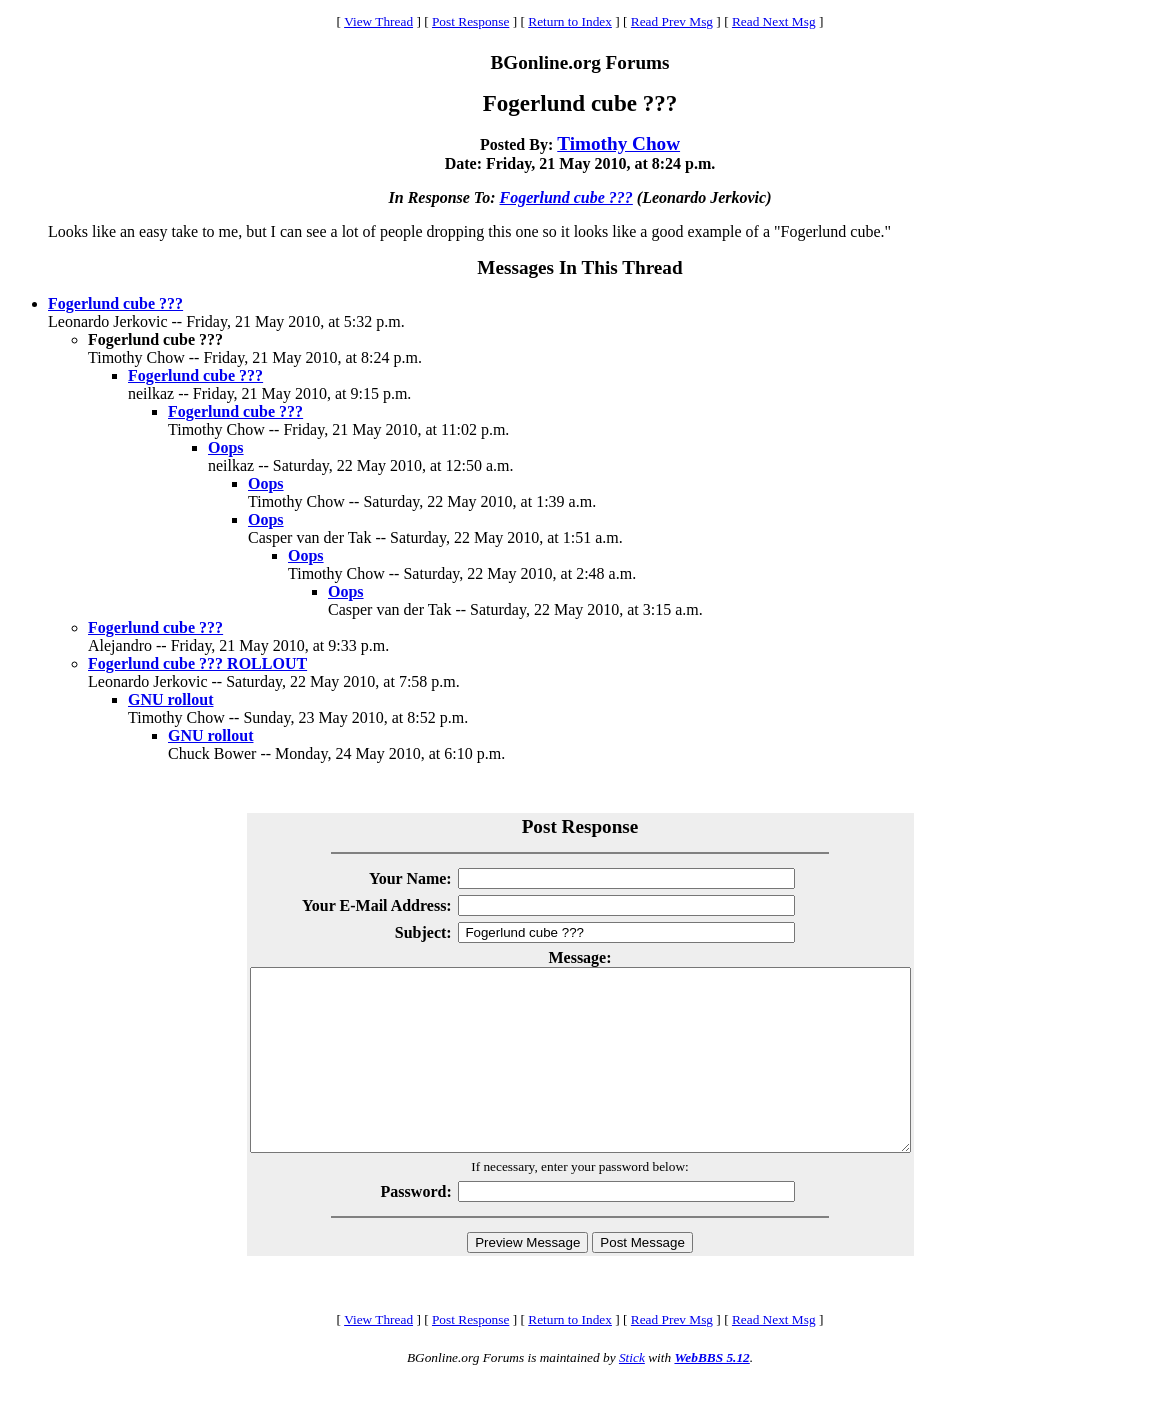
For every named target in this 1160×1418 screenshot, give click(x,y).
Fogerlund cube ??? (566, 197)
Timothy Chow (618, 143)
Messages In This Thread (579, 267)
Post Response (470, 21)
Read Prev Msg (672, 21)
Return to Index (570, 21)
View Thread (378, 21)
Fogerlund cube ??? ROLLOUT (197, 663)
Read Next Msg (774, 21)
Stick (632, 1393)
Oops (226, 447)
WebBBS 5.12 (711, 1393)
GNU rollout (170, 699)
